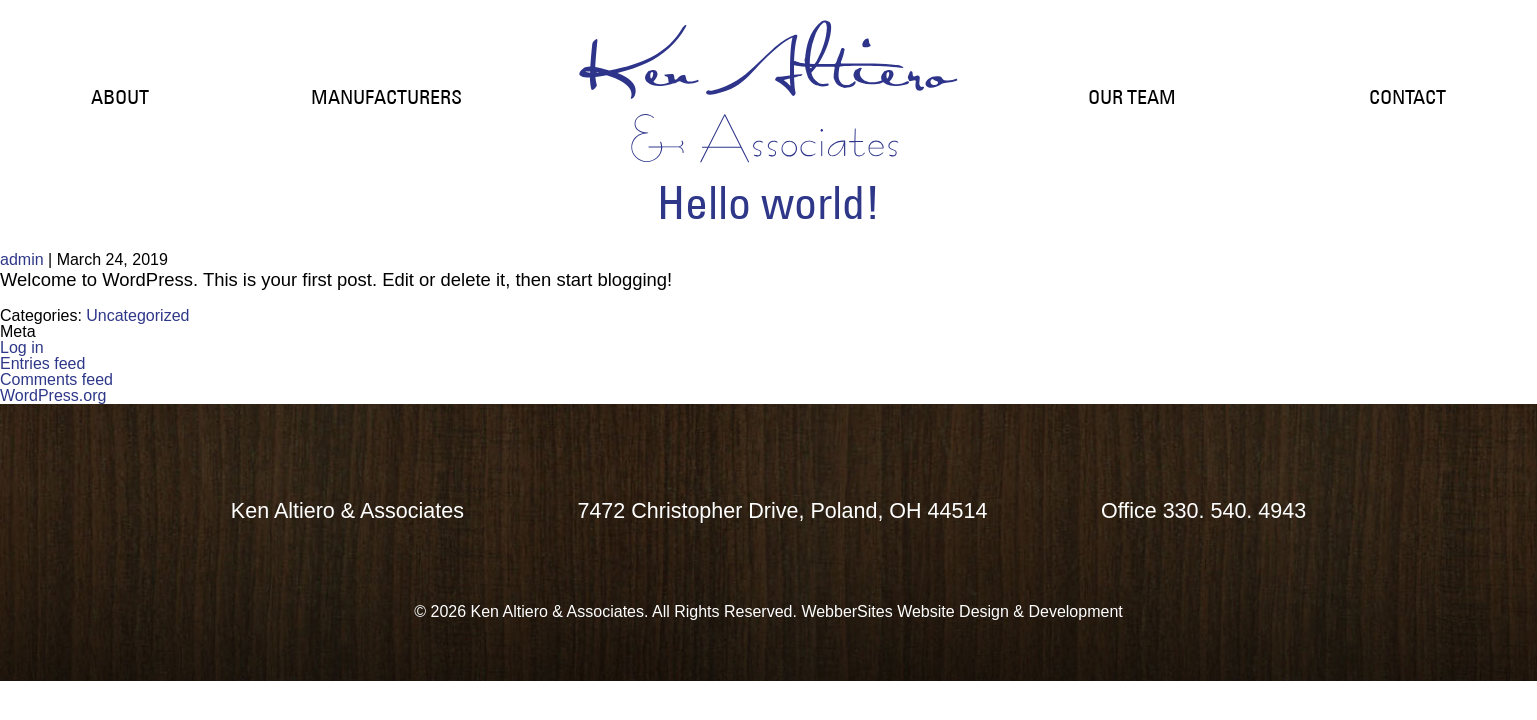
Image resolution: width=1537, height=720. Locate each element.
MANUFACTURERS (386, 97)
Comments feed (56, 379)
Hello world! (768, 202)
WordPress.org (53, 395)
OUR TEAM (1132, 97)
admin (22, 259)
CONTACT (1407, 97)
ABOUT (120, 97)
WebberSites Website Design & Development (961, 611)
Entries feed (42, 363)
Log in (22, 347)
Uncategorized (137, 315)
